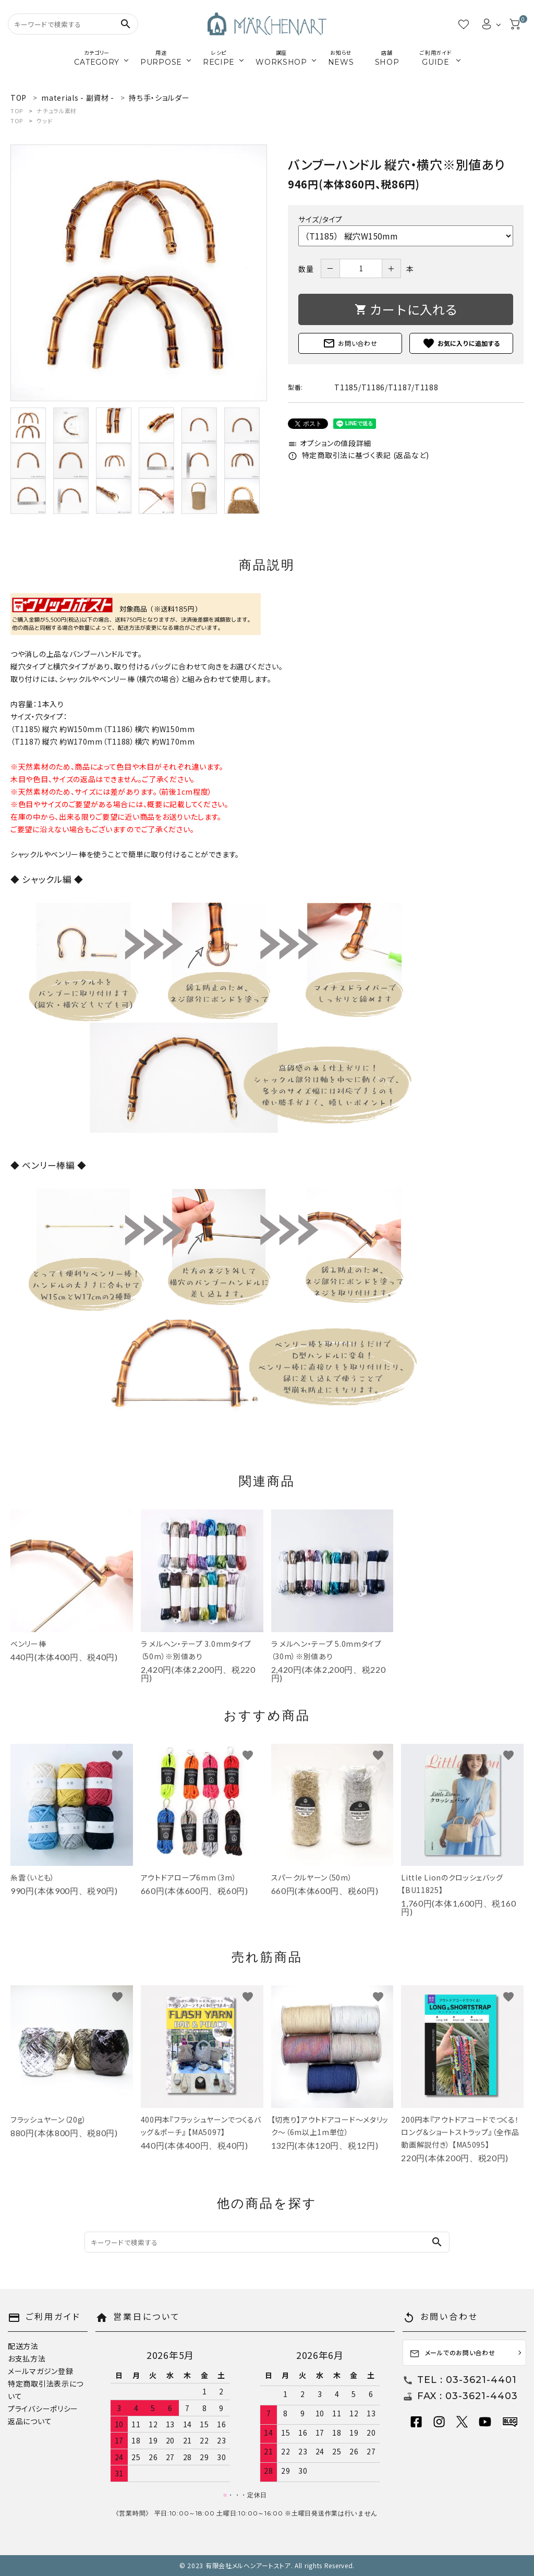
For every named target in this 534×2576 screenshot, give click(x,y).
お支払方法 (27, 2358)
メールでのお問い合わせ (452, 2353)
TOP (16, 110)
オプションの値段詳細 (329, 443)
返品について (30, 2421)
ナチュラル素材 (57, 110)
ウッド (44, 120)
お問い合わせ (350, 343)
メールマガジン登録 (40, 2371)
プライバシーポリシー (43, 2408)
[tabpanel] (138, 273)
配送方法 (23, 2346)
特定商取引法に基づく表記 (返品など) (358, 455)
